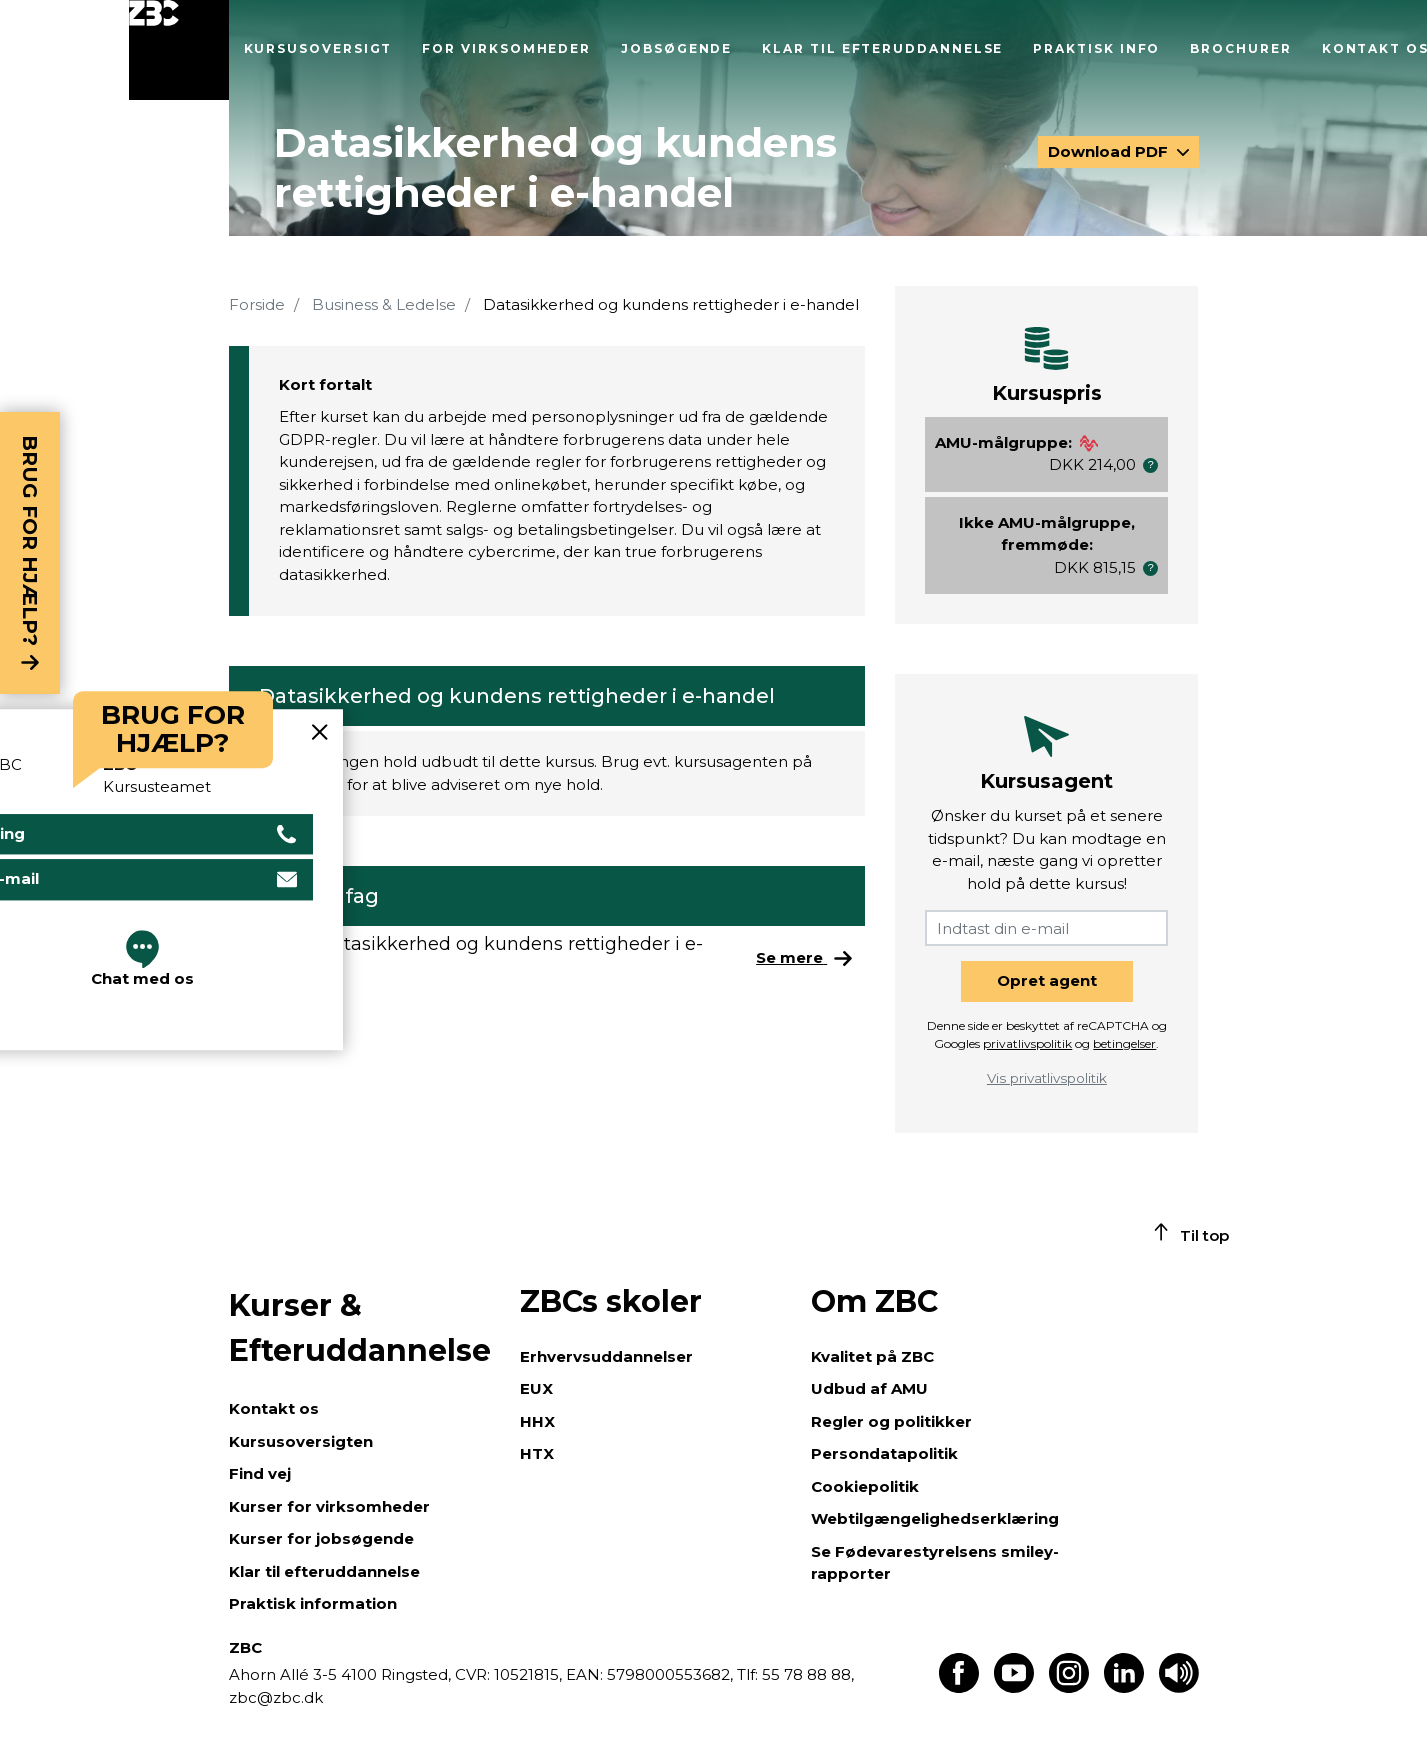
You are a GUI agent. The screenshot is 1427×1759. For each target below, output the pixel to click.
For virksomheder (506, 48)
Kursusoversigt (318, 48)
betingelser (1124, 1043)
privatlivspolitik (1027, 1043)
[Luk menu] (179, 50)
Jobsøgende (676, 48)
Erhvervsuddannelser (606, 1356)
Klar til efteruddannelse (882, 48)
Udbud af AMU (869, 1388)
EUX (536, 1388)
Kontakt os (274, 1408)
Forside (257, 304)
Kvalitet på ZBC (872, 1356)
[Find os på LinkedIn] (1124, 1687)
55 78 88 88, (806, 1674)
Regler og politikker (891, 1421)
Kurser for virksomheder (329, 1506)
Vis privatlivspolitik (1047, 1078)
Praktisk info (1096, 48)
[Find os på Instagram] (1069, 1687)
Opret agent (1047, 980)
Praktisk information (313, 1603)
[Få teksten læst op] (1179, 1687)
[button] (1150, 465)
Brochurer (1240, 48)
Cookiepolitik (865, 1486)
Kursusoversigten (301, 1441)
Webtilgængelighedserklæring (935, 1518)
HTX (537, 1453)
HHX (537, 1421)
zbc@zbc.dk (276, 1697)
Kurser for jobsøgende (321, 1538)
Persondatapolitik (884, 1453)
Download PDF (1110, 151)
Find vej (260, 1473)
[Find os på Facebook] (959, 1687)
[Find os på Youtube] (1014, 1687)
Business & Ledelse (384, 304)
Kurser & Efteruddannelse (360, 1328)
